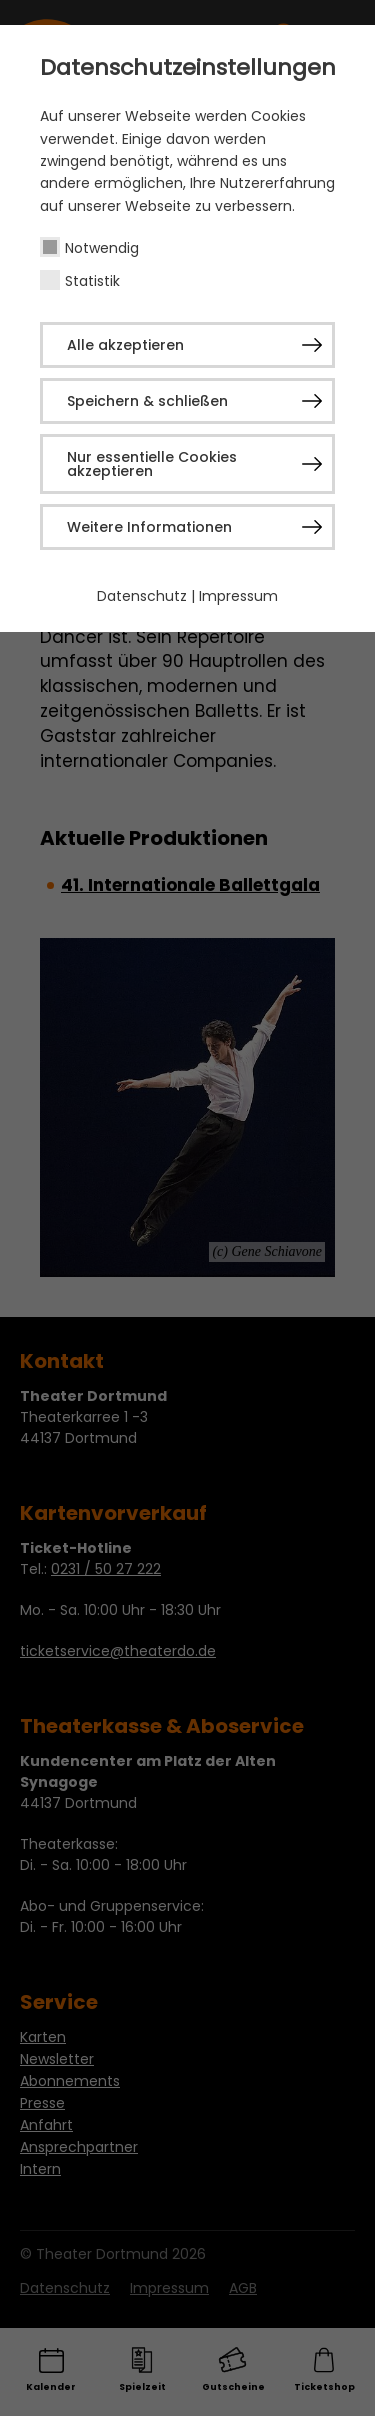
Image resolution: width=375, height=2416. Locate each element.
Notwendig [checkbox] (102, 248)
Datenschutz (142, 596)
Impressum (238, 596)
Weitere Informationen (149, 527)
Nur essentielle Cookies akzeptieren (152, 464)
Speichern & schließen (147, 401)
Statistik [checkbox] (92, 281)
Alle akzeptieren (125, 345)
